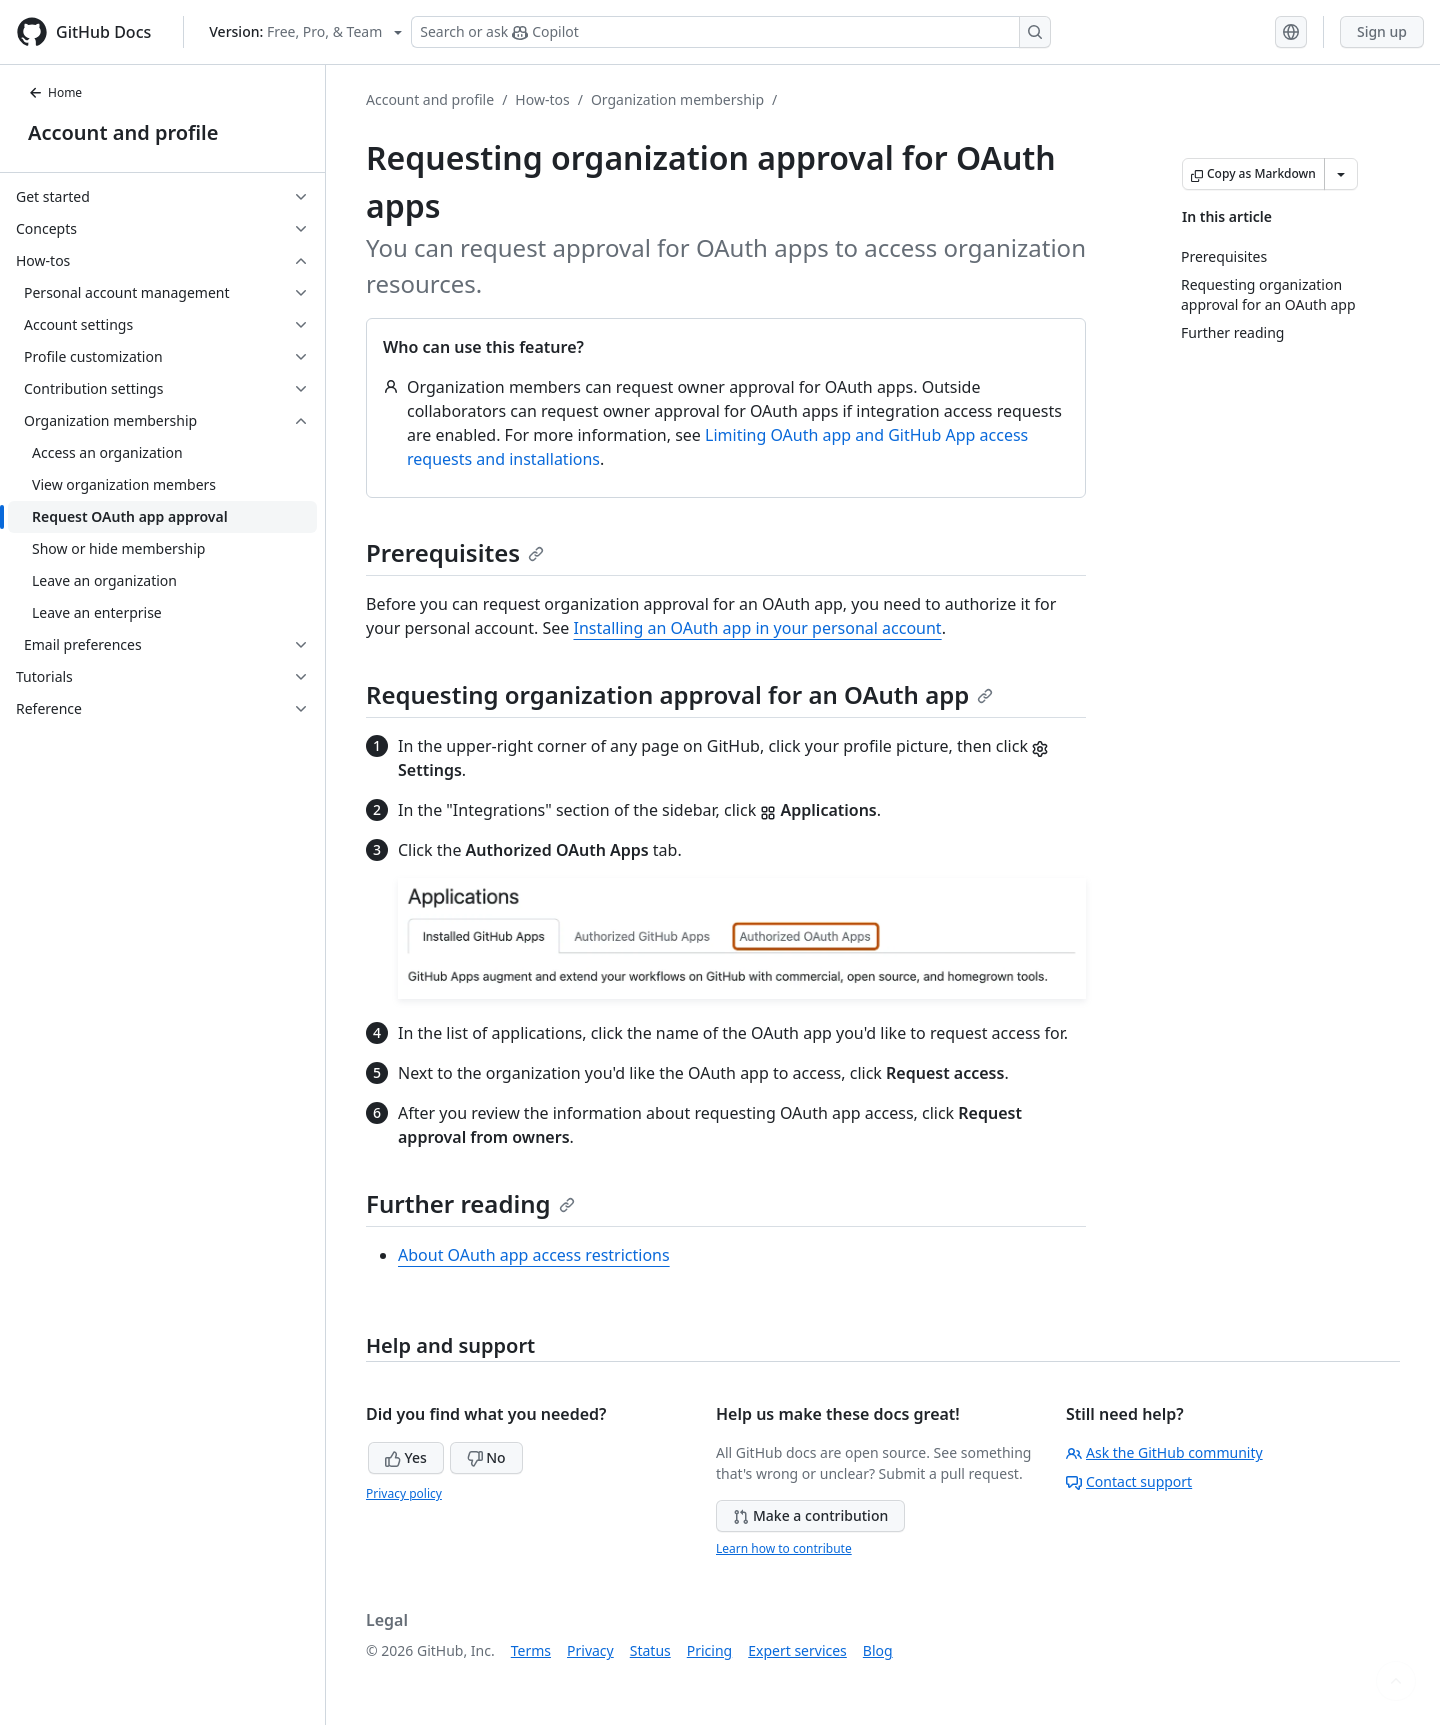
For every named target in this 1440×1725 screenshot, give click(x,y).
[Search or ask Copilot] (731, 32)
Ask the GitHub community (1164, 1452)
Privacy (590, 1650)
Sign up (1382, 31)
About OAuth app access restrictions (534, 1255)
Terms (531, 1650)
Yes (406, 1457)
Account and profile (123, 132)
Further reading (470, 1203)
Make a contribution (810, 1515)
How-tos (542, 99)
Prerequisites (455, 552)
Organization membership (677, 99)
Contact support (1129, 1481)
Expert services (797, 1650)
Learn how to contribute (784, 1548)
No (486, 1457)
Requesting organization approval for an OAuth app (679, 694)
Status (650, 1650)
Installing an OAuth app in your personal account (757, 628)
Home (55, 92)
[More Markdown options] (1341, 174)
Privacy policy (404, 1493)
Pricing (709, 1650)
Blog (878, 1650)
